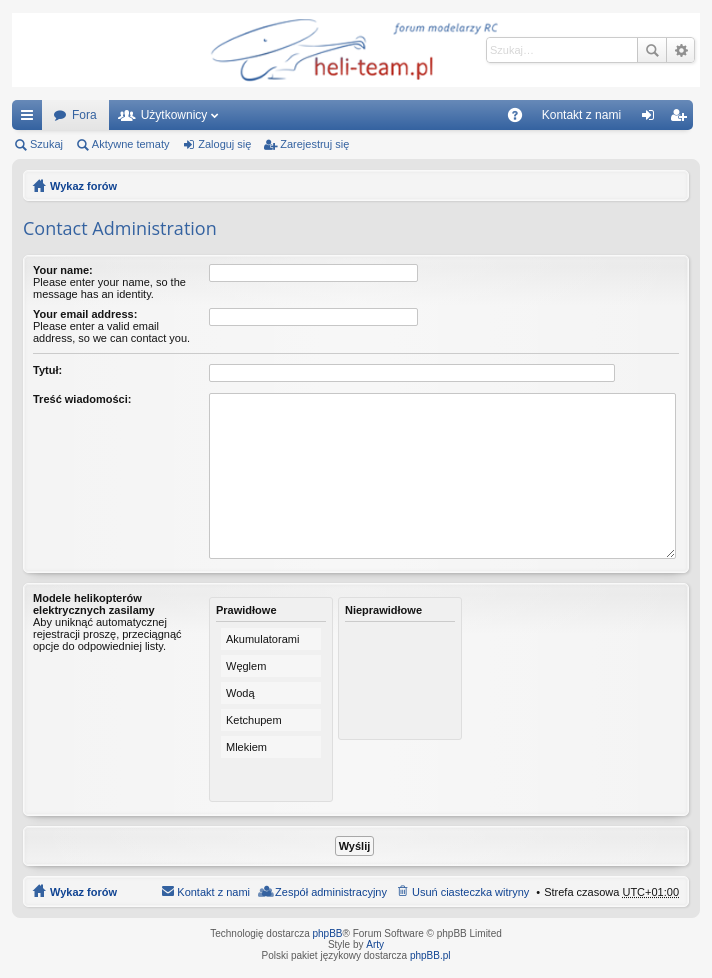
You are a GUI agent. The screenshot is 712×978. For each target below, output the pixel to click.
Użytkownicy (174, 115)
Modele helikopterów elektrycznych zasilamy (94, 604)
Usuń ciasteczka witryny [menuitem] (470, 892)
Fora (84, 115)
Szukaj (652, 50)
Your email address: (85, 314)
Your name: (63, 270)
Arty (375, 944)
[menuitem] (581, 115)
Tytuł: (47, 370)
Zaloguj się (224, 144)
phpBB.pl (430, 955)
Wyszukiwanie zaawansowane (680, 50)
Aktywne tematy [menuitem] (131, 144)
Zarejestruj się (314, 144)
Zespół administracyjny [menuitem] (331, 892)
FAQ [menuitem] (520, 119)
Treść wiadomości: (82, 399)
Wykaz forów (83, 186)
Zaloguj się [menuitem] (652, 119)
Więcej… (31, 119)
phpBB (328, 933)
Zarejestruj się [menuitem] (682, 119)
